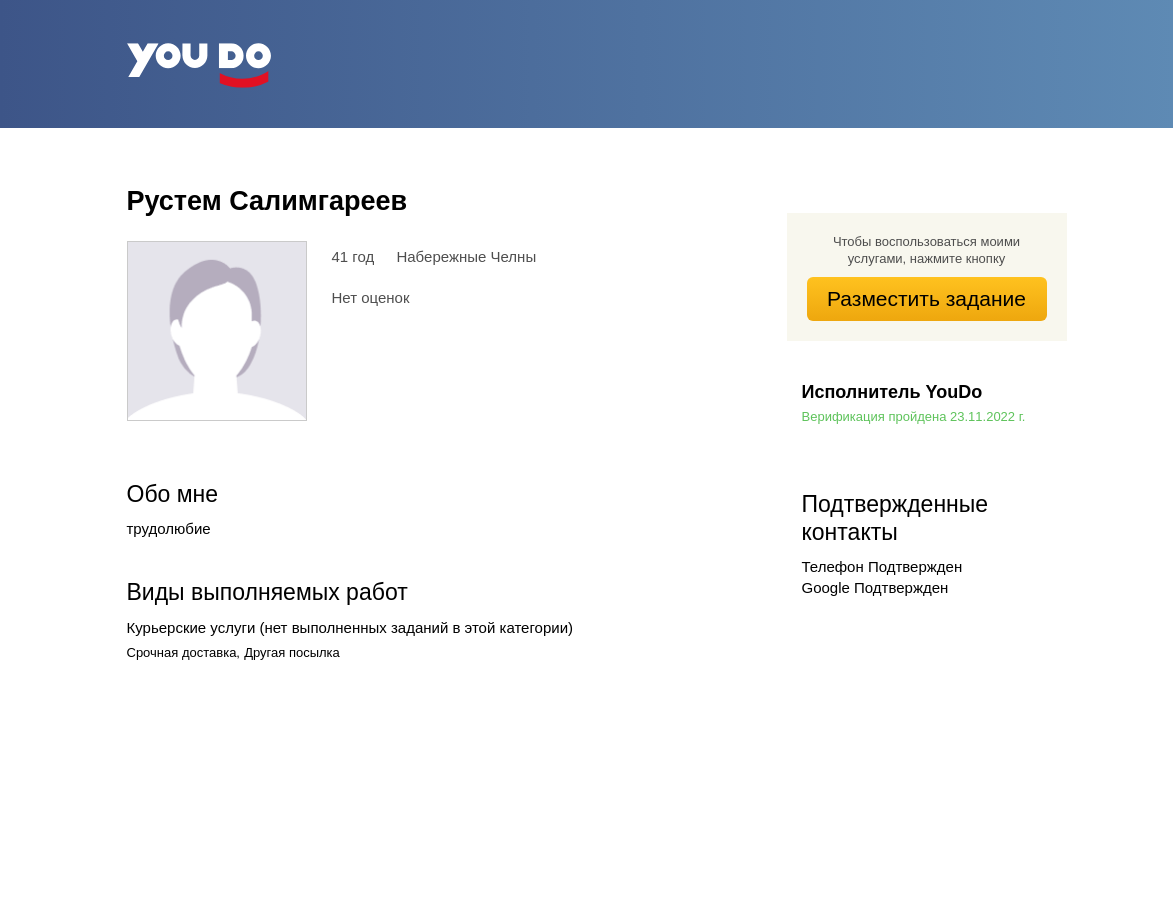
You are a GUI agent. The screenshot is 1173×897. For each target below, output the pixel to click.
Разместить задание (926, 298)
